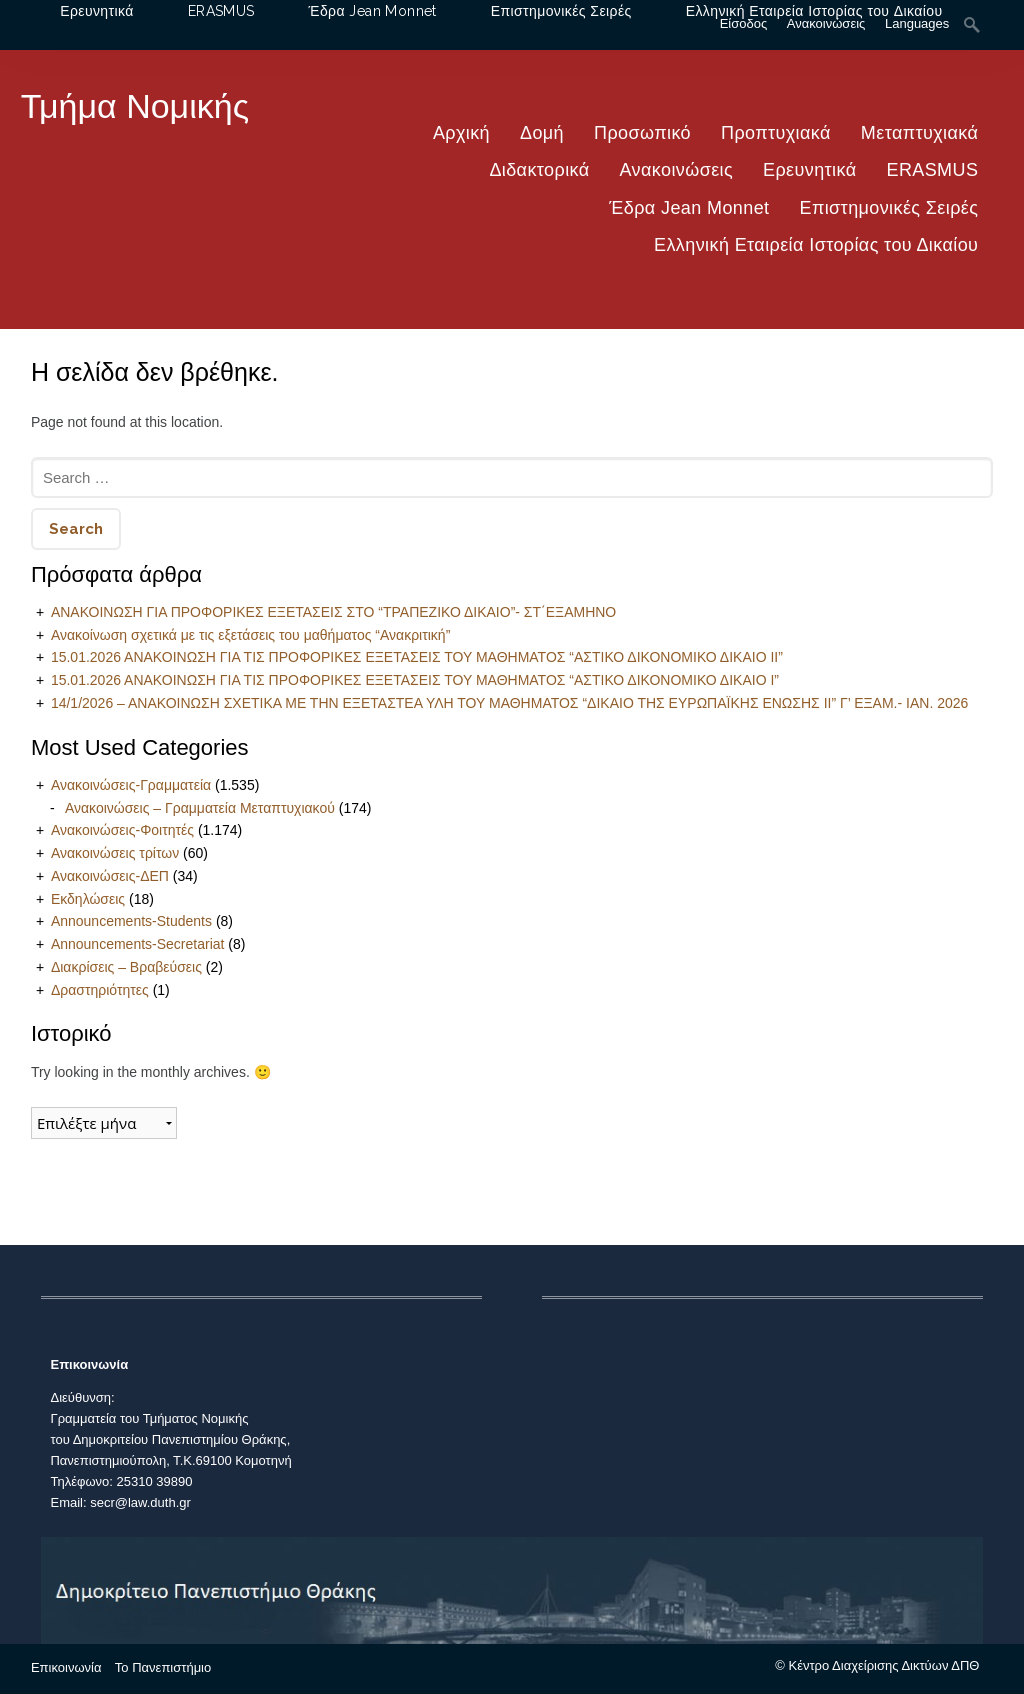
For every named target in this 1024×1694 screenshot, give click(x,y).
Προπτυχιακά (776, 133)
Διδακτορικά (539, 170)
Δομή (542, 133)
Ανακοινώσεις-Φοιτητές (122, 830)
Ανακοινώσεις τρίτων (115, 853)
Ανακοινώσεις (677, 170)
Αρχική (461, 133)
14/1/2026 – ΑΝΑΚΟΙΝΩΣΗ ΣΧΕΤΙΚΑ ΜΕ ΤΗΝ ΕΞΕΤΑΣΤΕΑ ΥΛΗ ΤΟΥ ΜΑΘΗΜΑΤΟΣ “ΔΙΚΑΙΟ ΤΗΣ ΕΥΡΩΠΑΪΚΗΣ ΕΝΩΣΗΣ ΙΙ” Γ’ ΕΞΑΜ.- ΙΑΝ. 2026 (509, 703)
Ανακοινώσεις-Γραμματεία (131, 785)
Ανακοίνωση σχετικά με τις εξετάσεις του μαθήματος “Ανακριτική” (250, 635)
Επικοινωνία (66, 1667)
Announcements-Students (131, 921)
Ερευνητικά (809, 170)
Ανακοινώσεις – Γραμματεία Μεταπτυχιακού (200, 808)
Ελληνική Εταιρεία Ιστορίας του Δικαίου (816, 245)
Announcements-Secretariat (138, 944)
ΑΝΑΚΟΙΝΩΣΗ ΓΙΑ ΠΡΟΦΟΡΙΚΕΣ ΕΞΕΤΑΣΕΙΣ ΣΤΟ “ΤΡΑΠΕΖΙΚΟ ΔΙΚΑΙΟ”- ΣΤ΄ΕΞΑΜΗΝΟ (333, 612)
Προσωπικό (642, 133)
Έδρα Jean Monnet (689, 208)
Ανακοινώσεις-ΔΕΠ (110, 876)
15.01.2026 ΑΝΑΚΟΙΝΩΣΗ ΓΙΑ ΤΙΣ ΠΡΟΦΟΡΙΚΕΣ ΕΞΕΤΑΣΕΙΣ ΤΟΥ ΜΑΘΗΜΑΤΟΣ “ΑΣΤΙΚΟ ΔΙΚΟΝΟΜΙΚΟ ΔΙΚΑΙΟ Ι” (415, 680)
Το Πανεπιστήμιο (163, 1667)
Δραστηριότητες (100, 990)
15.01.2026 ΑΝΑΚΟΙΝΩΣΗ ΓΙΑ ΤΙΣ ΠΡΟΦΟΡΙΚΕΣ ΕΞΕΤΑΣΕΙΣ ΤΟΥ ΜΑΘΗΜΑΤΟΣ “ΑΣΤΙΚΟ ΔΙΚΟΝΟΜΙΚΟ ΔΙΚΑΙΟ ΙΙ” (417, 657)
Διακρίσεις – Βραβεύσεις (126, 967)
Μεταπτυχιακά (920, 133)
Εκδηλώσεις (88, 899)
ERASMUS (932, 170)
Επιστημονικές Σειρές (888, 208)
